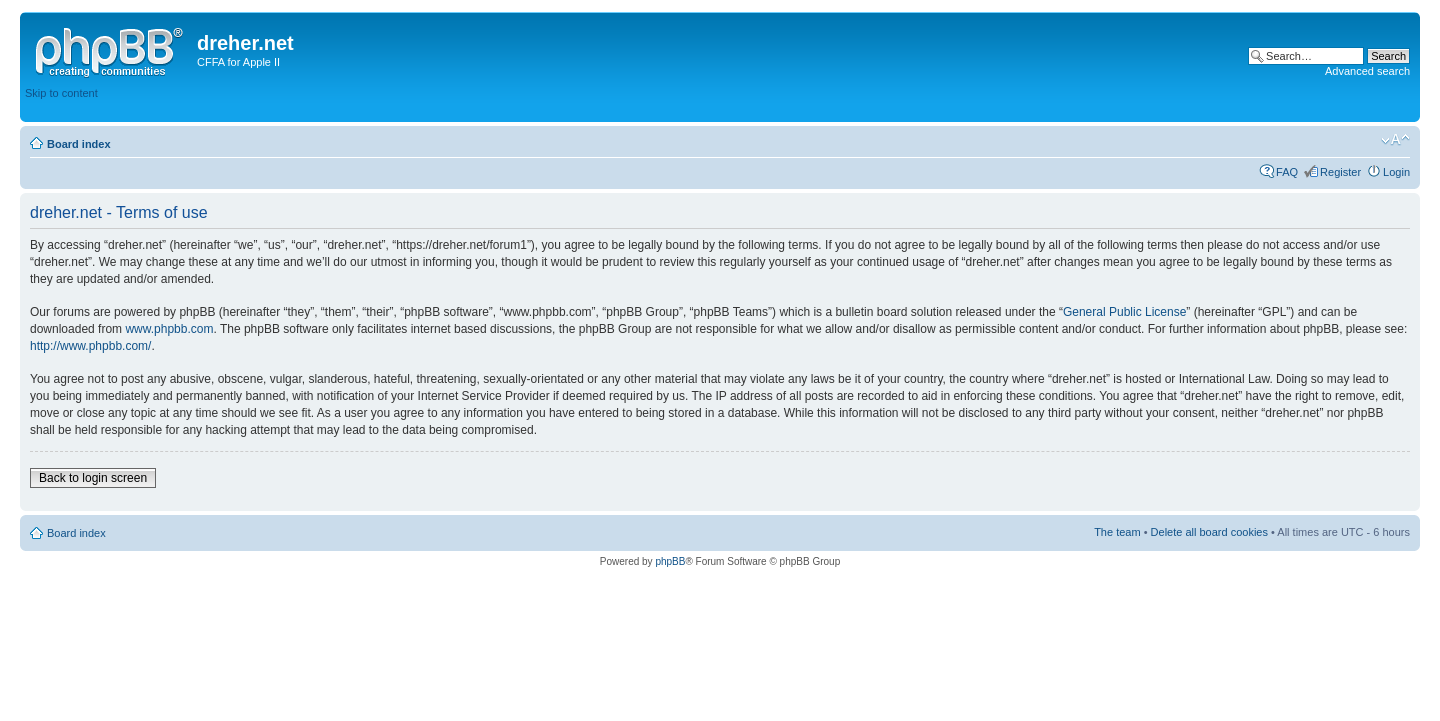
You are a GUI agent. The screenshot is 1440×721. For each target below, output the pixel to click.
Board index (79, 144)
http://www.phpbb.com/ (90, 346)
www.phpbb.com (169, 329)
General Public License (1124, 312)
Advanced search (1367, 71)
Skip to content (61, 93)
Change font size (1395, 140)
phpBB (670, 561)
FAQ (1287, 172)
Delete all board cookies (1209, 532)
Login (1396, 172)
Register (1340, 172)
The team (1117, 532)
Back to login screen (93, 478)
